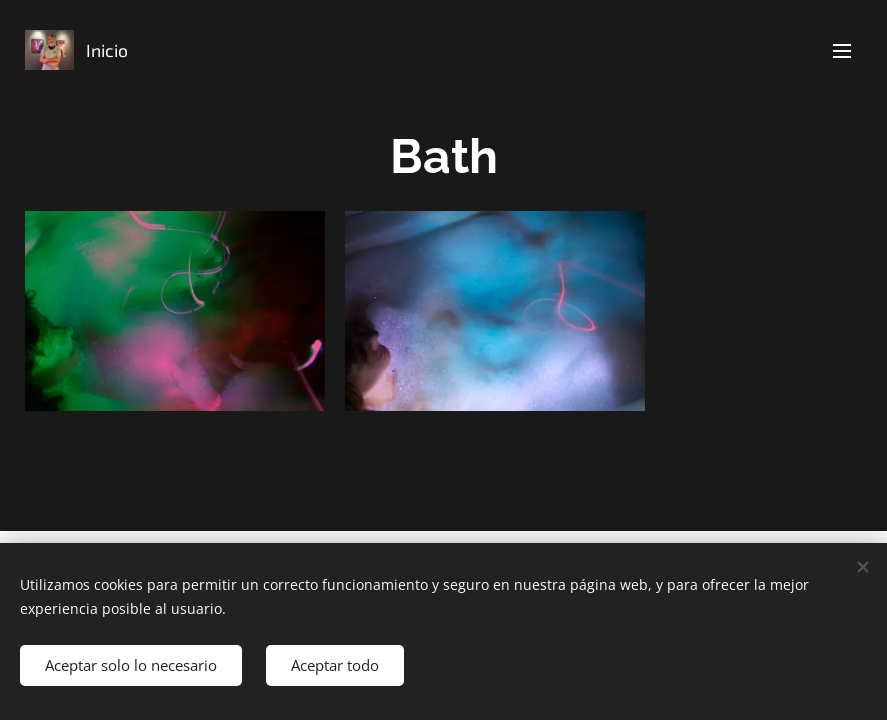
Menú (842, 51)
